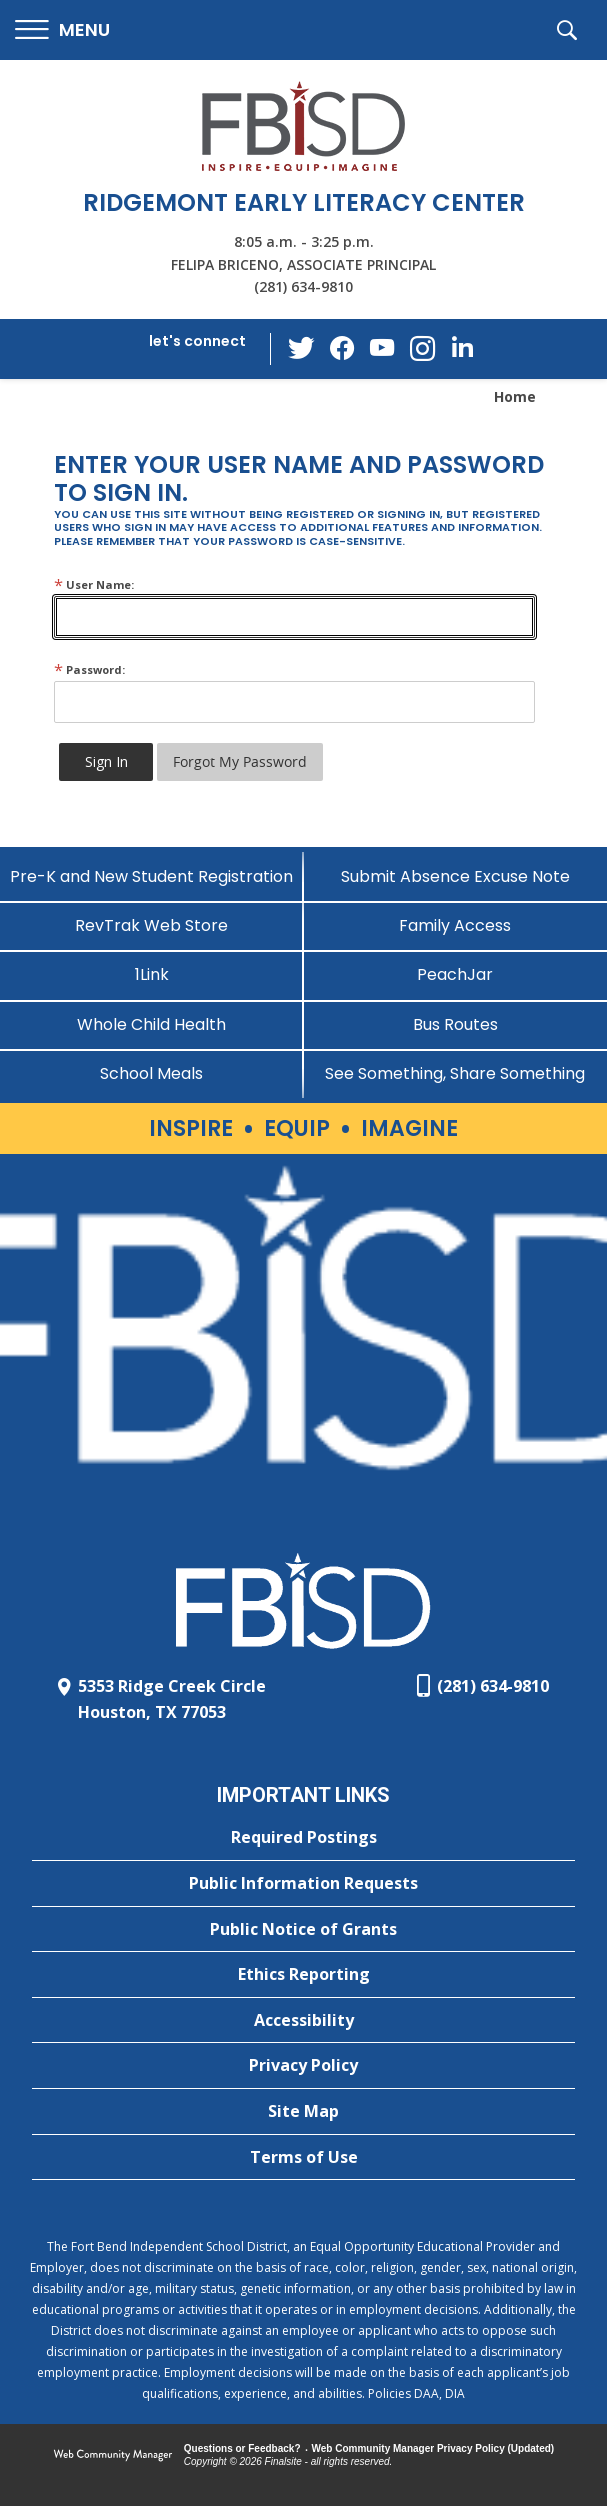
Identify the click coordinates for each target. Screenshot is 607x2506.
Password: (89, 669)
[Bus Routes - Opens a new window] (456, 1024)
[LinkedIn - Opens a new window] (462, 347)
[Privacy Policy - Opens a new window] (303, 2066)
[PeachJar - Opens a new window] (456, 974)
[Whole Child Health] (152, 1024)
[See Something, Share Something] (456, 1073)
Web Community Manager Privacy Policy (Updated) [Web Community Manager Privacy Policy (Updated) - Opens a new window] (433, 2448)
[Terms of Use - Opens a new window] (303, 2158)
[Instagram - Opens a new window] (422, 349)
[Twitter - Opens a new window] (302, 348)
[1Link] (152, 974)
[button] (62, 30)
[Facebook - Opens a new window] (342, 349)
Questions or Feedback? (242, 2448)
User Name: (94, 584)
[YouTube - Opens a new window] (382, 348)
